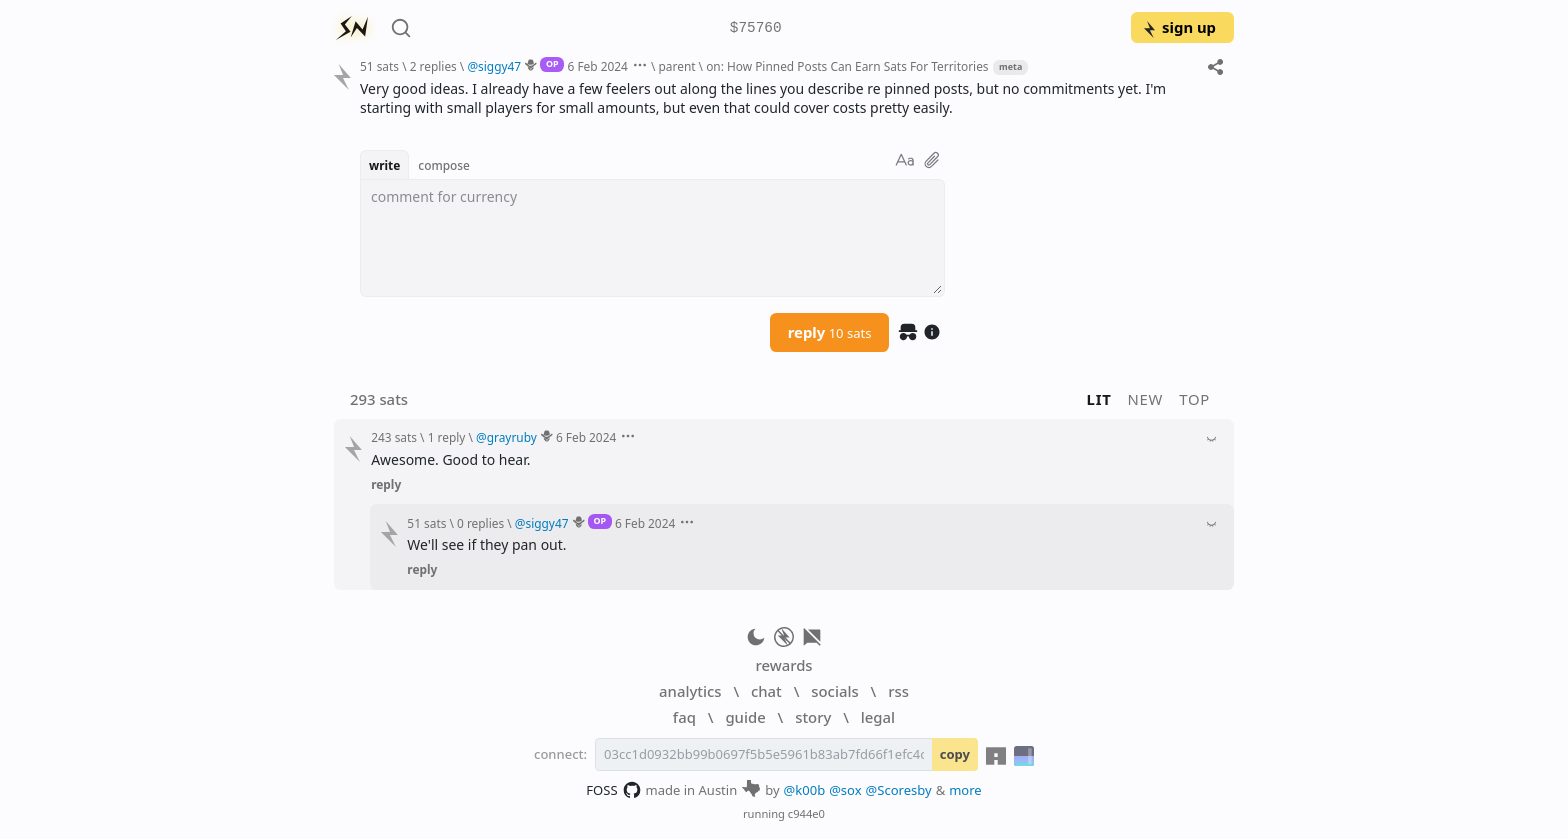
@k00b (805, 790)
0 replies (480, 523)
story (813, 717)
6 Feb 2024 (598, 66)
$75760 (756, 28)
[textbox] (652, 238)
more (965, 790)
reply (830, 332)
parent (677, 66)
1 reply (447, 437)
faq (684, 717)
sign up (1178, 27)
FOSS (613, 790)
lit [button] (1099, 399)
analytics (690, 691)
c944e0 (806, 813)
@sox (845, 790)
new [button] (1146, 399)
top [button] (1194, 399)
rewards (783, 665)
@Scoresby (899, 790)
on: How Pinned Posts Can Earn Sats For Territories (847, 66)
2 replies (433, 66)
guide (745, 717)
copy (955, 754)
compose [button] (444, 165)
